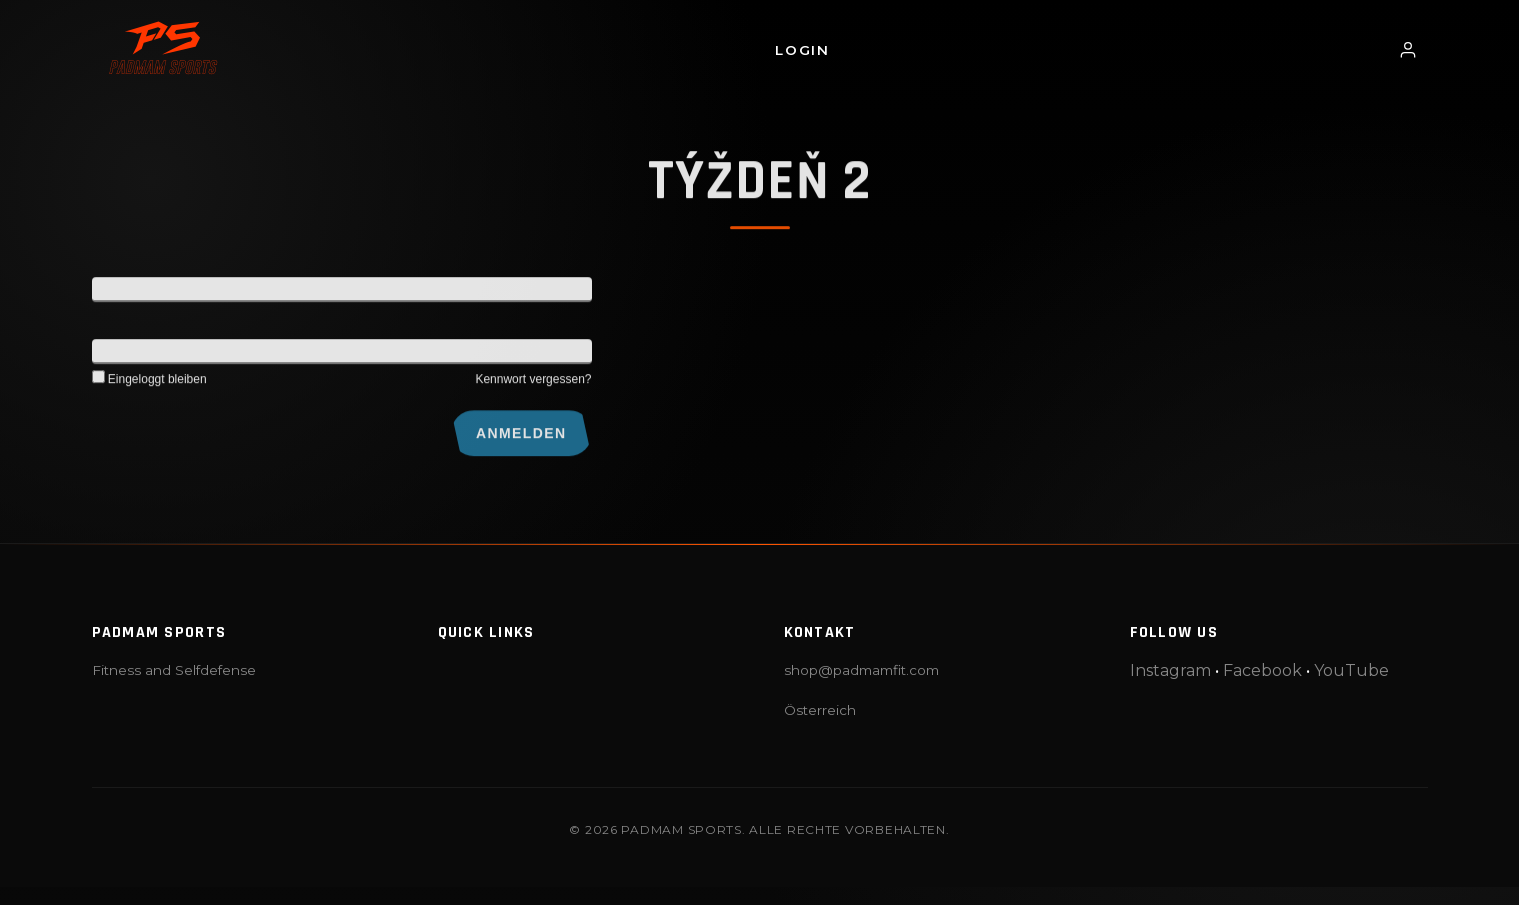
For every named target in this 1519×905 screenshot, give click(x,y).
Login (802, 50)
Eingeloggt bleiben (149, 384)
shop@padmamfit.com (861, 670)
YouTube (1351, 670)
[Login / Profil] (1408, 50)
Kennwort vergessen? (533, 384)
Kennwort (121, 356)
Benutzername (137, 294)
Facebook (1262, 670)
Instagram (1170, 670)
